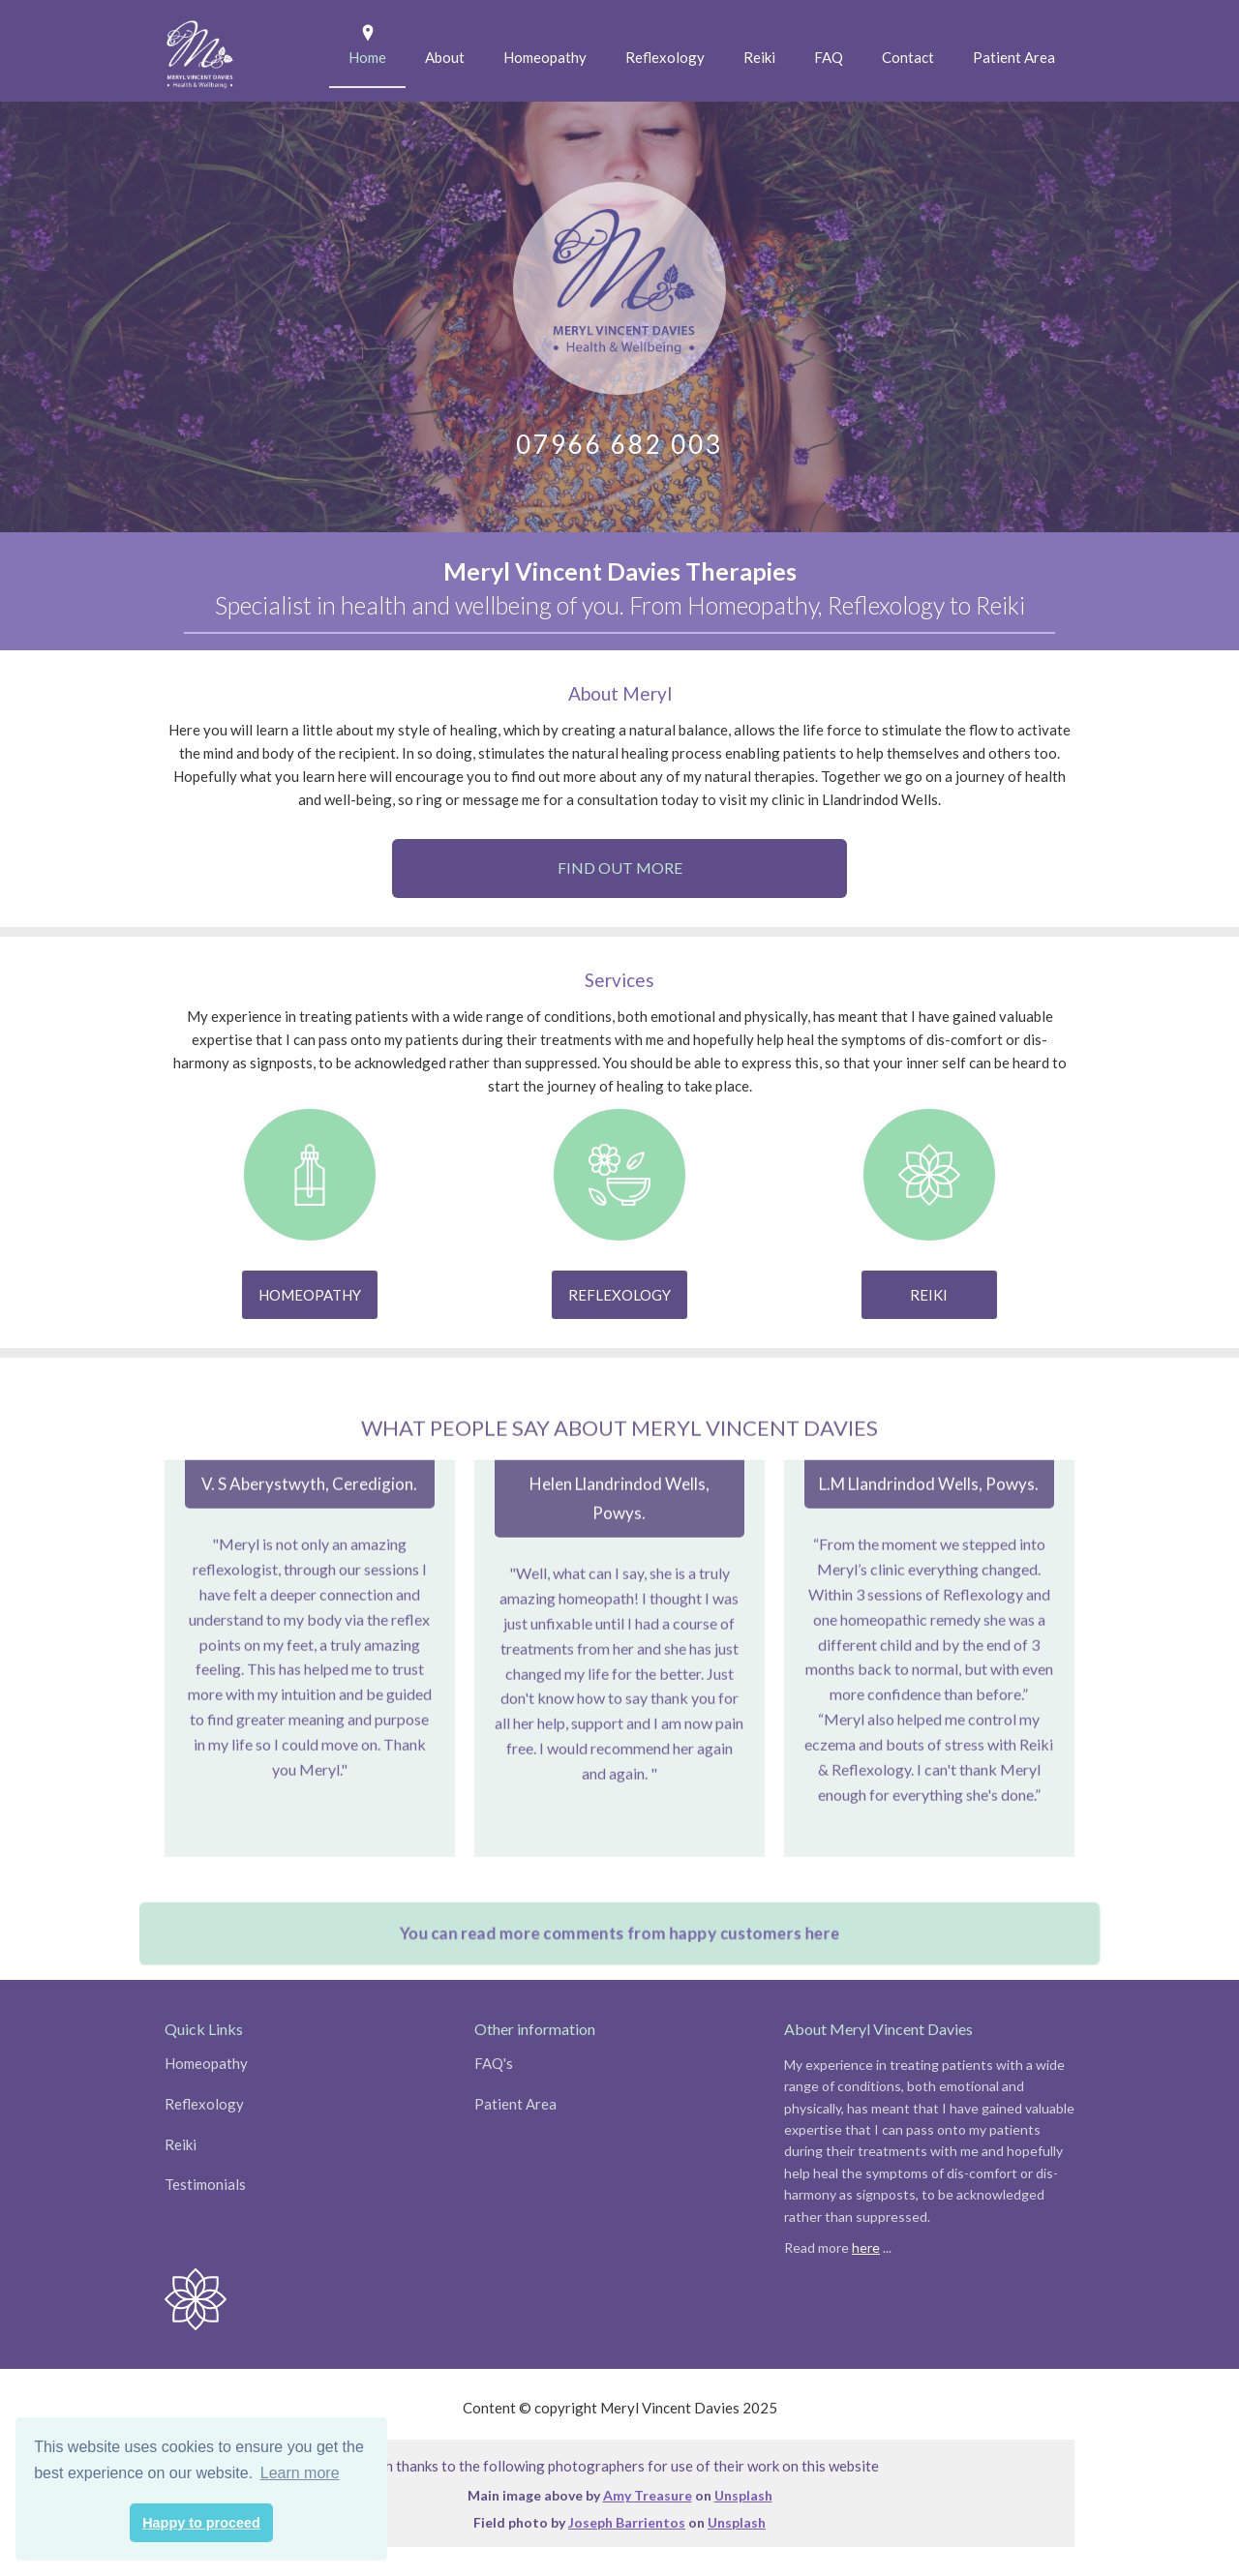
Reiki (759, 57)
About (445, 57)
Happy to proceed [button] (201, 2523)
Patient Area (1014, 57)
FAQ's (493, 2063)
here (866, 2247)
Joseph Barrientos (626, 2522)
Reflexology (665, 57)
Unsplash (743, 2495)
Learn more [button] (300, 2473)
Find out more (620, 867)
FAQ (828, 57)
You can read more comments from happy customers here (619, 1957)
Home (367, 57)
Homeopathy (545, 57)
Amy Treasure (647, 2495)
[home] (200, 50)
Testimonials (205, 2184)
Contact (908, 57)
